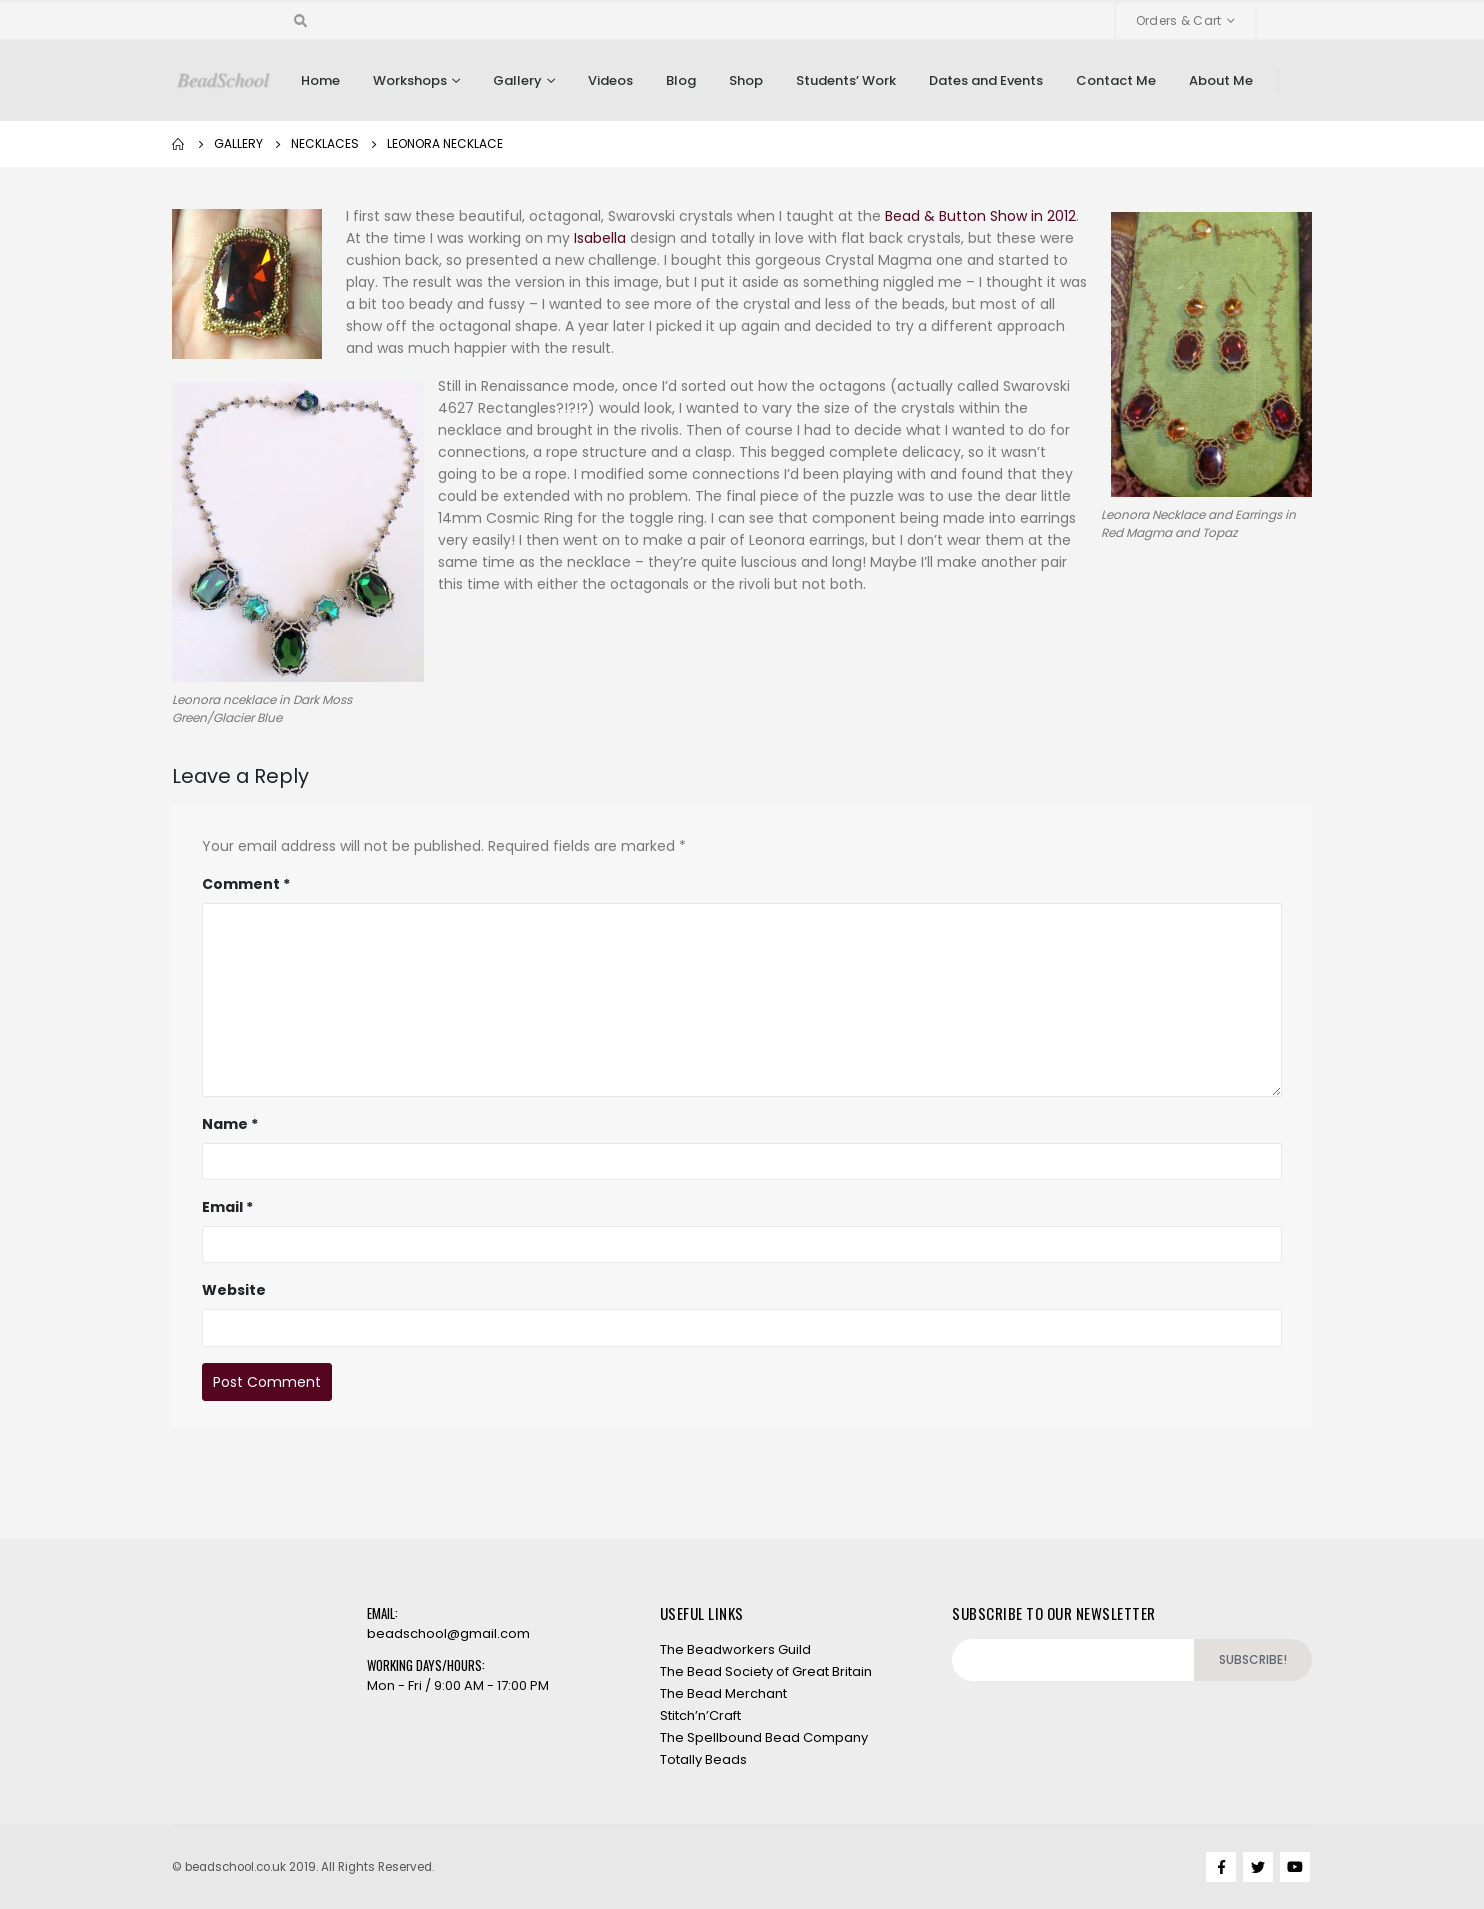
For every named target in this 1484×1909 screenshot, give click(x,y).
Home (320, 80)
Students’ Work (846, 80)
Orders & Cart (1179, 20)
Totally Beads (703, 1759)
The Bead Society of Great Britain (766, 1671)
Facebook (1221, 1867)
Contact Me (1116, 80)
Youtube (1295, 1867)
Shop (746, 80)
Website (234, 1290)
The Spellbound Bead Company (764, 1737)
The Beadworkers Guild (735, 1649)
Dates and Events (986, 80)
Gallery (517, 80)
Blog (681, 80)
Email (227, 1207)
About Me (1221, 80)
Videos (610, 80)
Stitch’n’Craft (700, 1715)
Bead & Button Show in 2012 (980, 216)
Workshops (410, 80)
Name (230, 1124)
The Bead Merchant (723, 1693)
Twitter (1258, 1867)
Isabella (600, 238)
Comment (246, 884)
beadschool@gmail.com (448, 1633)
